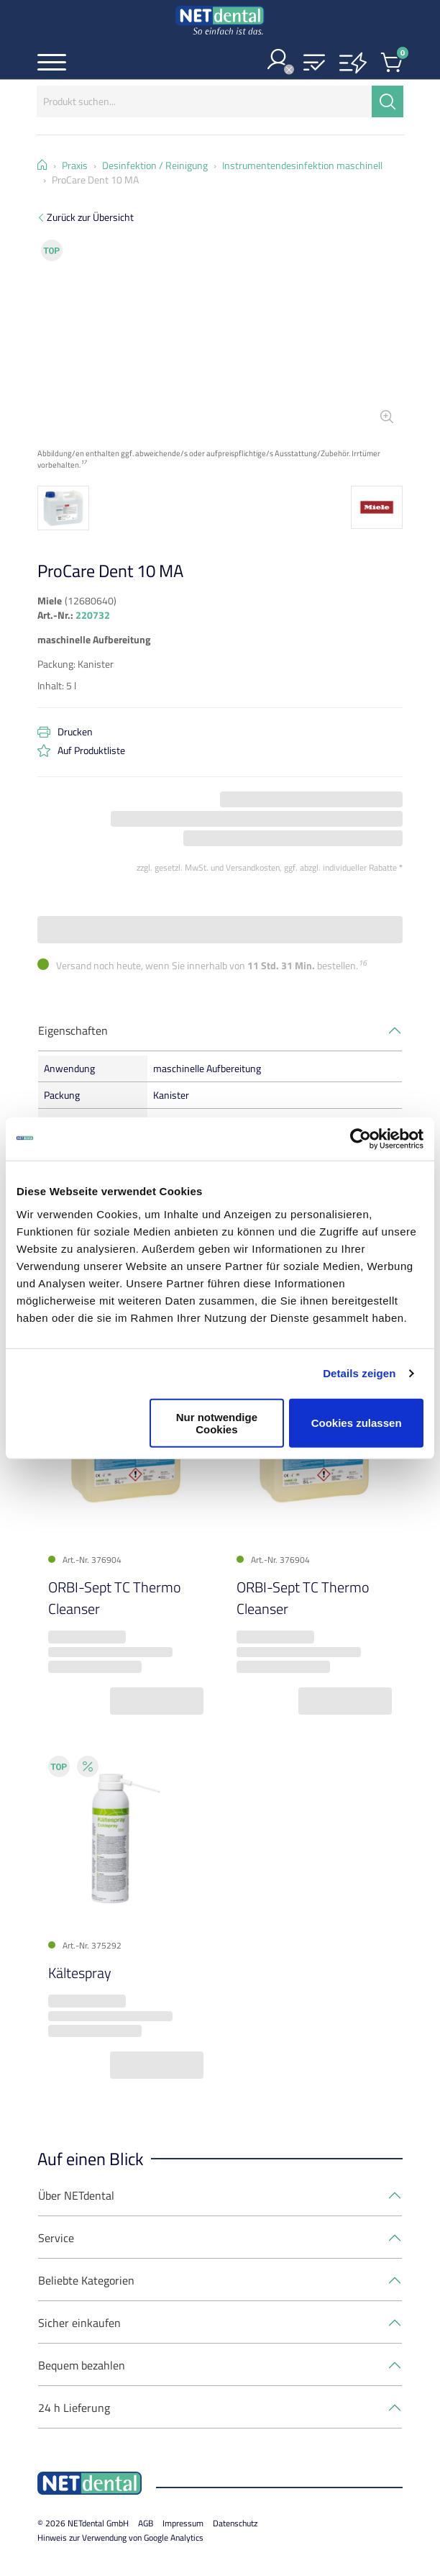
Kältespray (79, 1973)
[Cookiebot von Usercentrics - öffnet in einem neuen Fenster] (360, 1139)
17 (83, 461)
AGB (145, 2523)
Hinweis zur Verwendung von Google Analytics (120, 2537)
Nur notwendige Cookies (216, 1422)
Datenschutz (235, 2523)
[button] (314, 64)
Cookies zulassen (356, 1423)
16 (362, 963)
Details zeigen (359, 1373)
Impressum (182, 2523)
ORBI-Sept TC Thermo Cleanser (114, 1598)
